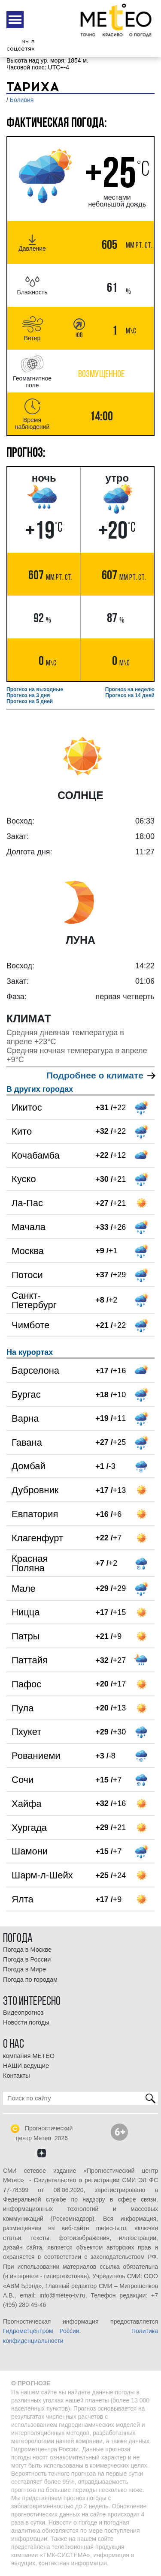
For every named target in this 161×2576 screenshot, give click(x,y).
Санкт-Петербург (34, 1300)
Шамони (30, 1851)
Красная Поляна (30, 1563)
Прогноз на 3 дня (28, 695)
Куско (24, 1179)
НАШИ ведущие (26, 2065)
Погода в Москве (27, 1949)
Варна (25, 1418)
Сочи (22, 1779)
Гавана (27, 1442)
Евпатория (35, 1514)
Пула (22, 1708)
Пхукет (26, 1731)
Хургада (29, 1827)
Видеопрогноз (23, 2012)
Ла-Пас (27, 1203)
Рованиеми (36, 1755)
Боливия (22, 99)
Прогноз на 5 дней (29, 701)
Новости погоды (26, 2022)
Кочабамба (36, 1155)
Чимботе (30, 1325)
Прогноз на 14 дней (130, 695)
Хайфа (27, 1803)
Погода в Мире (24, 1969)
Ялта (22, 1899)
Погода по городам (30, 1979)
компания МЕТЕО (29, 2055)
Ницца (26, 1612)
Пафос (26, 1684)
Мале (24, 1588)
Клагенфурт (37, 1538)
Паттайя (30, 1660)
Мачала (29, 1227)
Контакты (16, 2075)
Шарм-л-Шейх (42, 1875)
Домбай (29, 1466)
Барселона (35, 1370)
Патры (26, 1636)
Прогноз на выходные (34, 689)
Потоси (27, 1275)
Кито (22, 1131)
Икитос (27, 1107)
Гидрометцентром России (41, 2330)
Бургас (26, 1394)
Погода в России (27, 1959)
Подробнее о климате (100, 1075)
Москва (28, 1251)
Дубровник (35, 1490)
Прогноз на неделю (130, 689)
